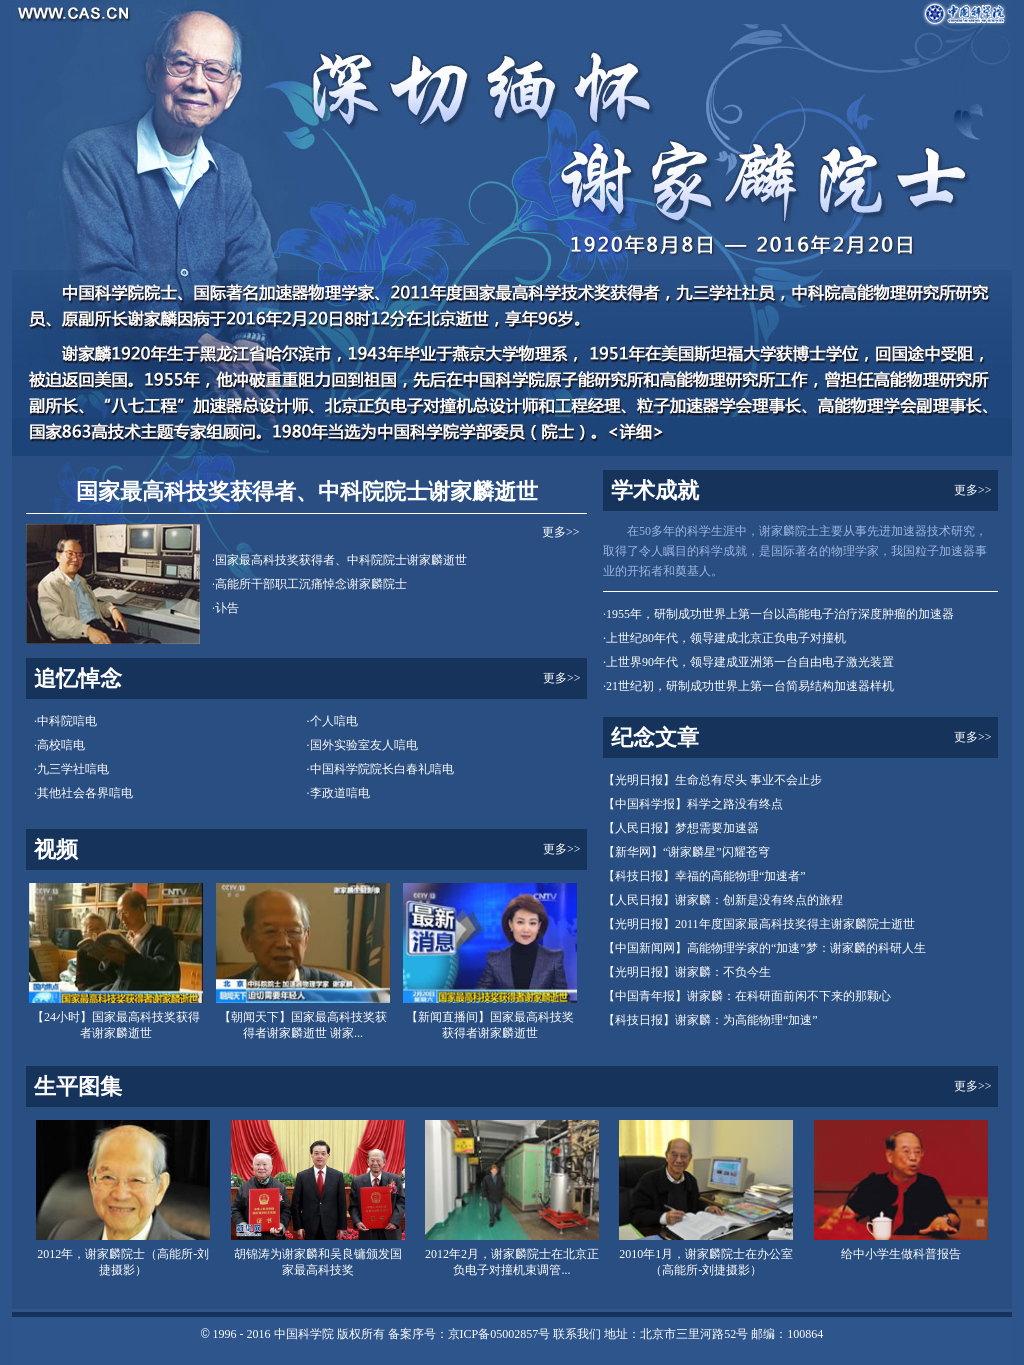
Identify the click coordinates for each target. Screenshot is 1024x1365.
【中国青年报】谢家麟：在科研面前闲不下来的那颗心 (747, 996)
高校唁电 (61, 745)
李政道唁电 (340, 793)
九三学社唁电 (73, 769)
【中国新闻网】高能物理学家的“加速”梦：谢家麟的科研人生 (764, 948)
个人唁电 (334, 721)
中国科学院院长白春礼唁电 (382, 769)
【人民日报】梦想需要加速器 (681, 828)
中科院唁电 (67, 721)
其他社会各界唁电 (85, 793)
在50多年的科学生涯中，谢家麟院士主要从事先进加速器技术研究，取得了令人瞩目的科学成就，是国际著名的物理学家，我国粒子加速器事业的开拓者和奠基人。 (795, 551)
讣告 (227, 608)
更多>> (561, 532)
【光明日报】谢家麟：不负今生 (687, 972)
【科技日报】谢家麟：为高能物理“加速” (710, 1020)
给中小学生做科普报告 (901, 1254)
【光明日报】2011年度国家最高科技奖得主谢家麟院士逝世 (759, 924)
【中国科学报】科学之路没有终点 (693, 804)
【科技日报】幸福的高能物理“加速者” (704, 876)
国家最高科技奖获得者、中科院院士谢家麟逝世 (307, 491)
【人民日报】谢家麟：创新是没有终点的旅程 (723, 900)
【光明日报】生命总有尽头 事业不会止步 (712, 780)
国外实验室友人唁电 (364, 745)
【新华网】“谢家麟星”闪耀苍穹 (686, 852)
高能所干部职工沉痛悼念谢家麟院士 (311, 584)
